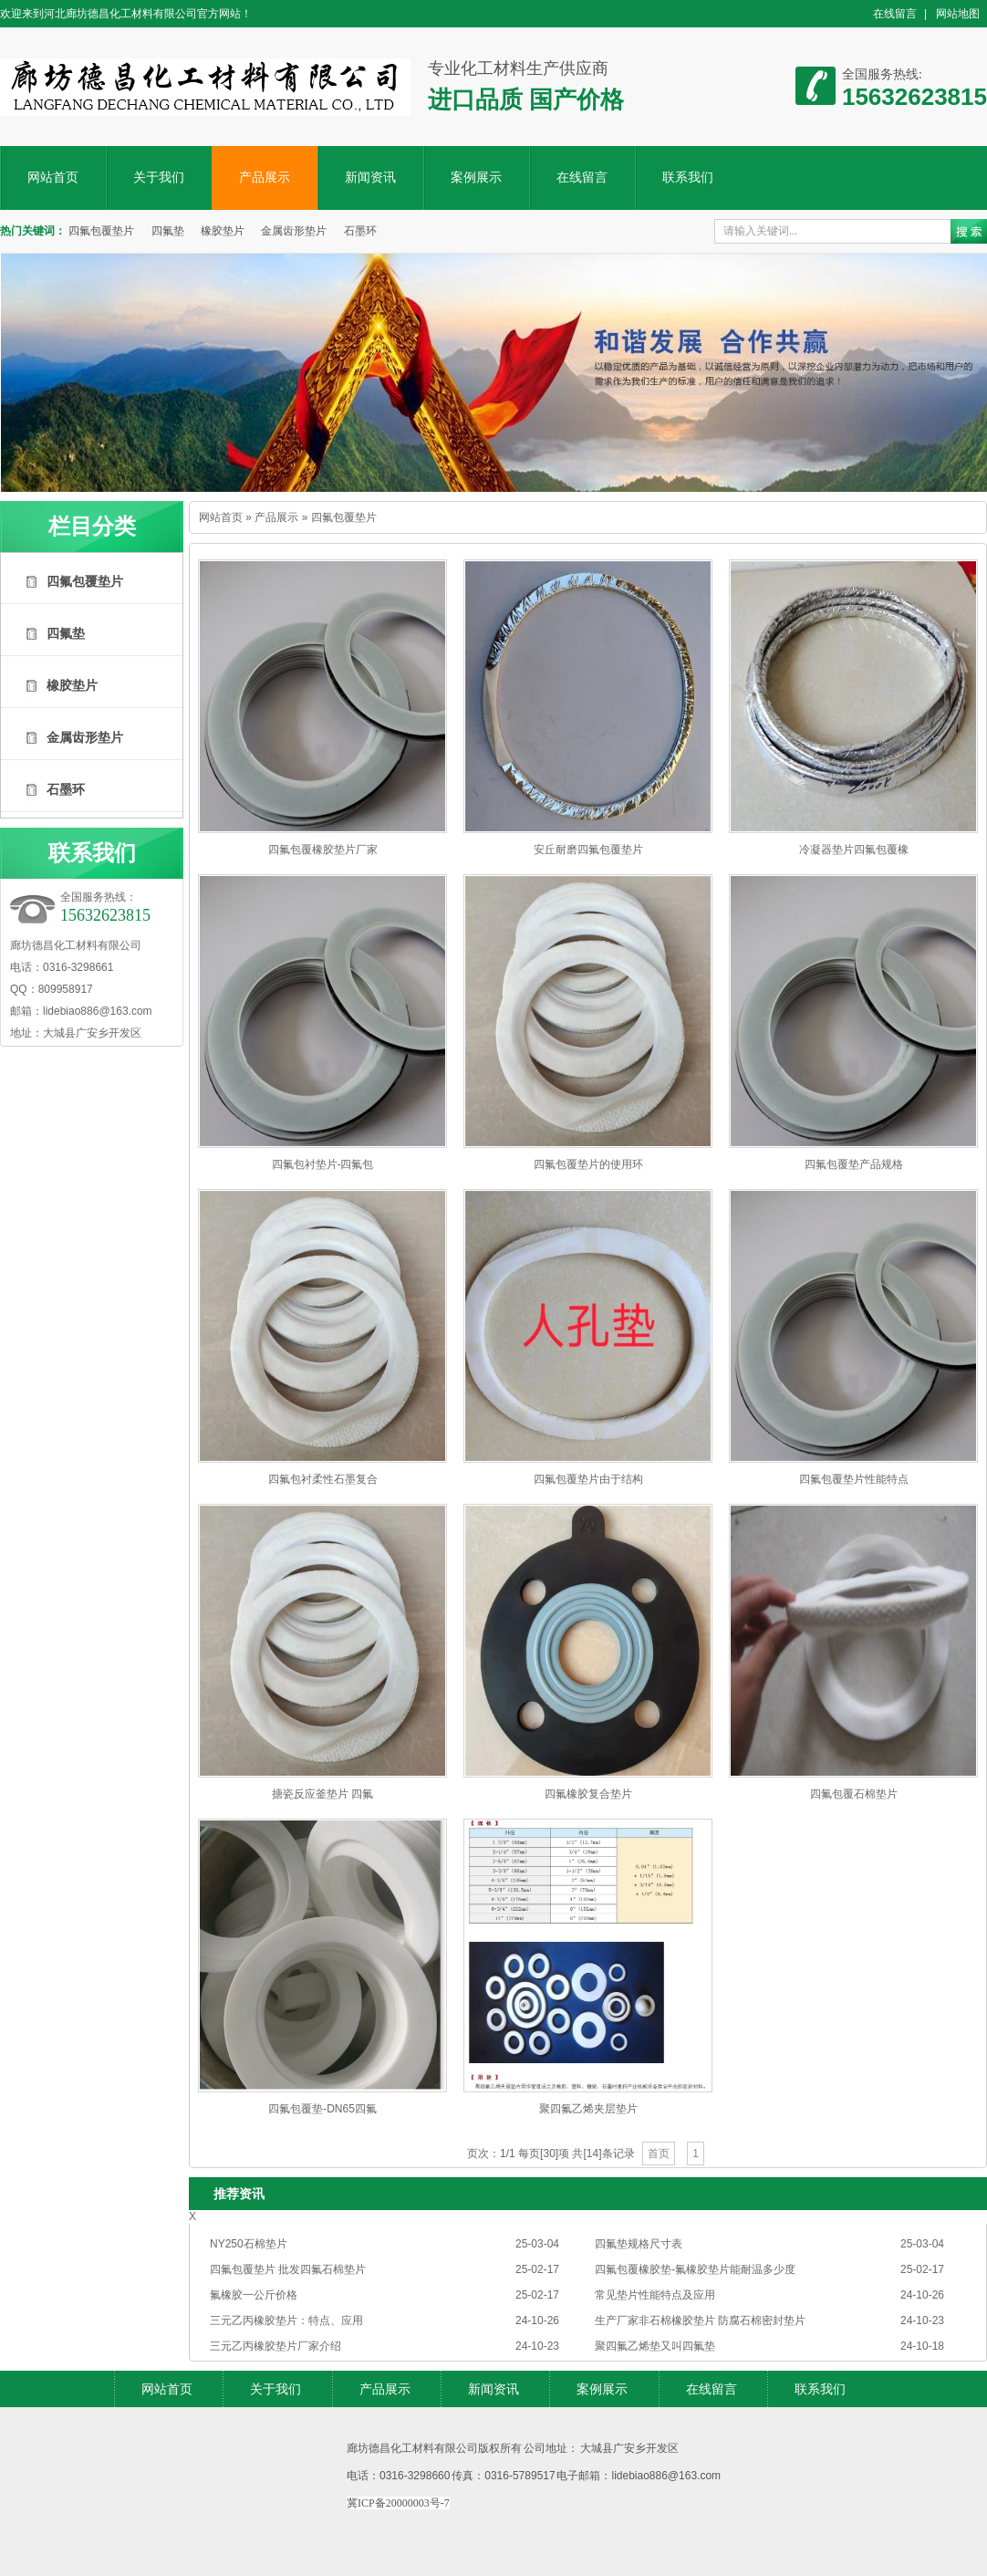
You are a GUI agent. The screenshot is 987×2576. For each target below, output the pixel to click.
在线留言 (895, 13)
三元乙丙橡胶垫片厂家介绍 (275, 2346)
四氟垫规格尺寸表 (638, 2243)
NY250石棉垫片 (248, 2243)
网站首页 (52, 177)
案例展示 (476, 177)
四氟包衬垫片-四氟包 (323, 1164)
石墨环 (360, 230)
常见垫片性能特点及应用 (655, 2295)
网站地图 (958, 13)
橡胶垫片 (222, 230)
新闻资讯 (370, 177)
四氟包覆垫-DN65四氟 (322, 2108)
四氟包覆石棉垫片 (854, 1794)
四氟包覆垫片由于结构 (588, 1479)
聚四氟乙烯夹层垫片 (588, 2108)
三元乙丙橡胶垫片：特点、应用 (286, 2320)
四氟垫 (167, 230)
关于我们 (158, 177)
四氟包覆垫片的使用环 (588, 1164)
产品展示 (264, 177)
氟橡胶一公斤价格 (253, 2295)
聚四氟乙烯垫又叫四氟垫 (655, 2346)
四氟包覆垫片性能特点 (854, 1479)
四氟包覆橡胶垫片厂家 (323, 849)
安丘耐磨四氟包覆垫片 (588, 849)
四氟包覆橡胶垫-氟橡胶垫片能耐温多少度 (695, 2269)
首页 (659, 2153)
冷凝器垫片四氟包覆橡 (854, 849)
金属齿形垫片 (294, 230)
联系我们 (687, 177)
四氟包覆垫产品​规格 (854, 1164)
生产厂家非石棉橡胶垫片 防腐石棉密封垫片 (700, 2320)
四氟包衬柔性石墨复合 (323, 1479)
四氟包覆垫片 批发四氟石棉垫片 (288, 2269)
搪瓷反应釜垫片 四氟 (322, 1794)
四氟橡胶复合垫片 (588, 1794)
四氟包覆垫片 (101, 230)
